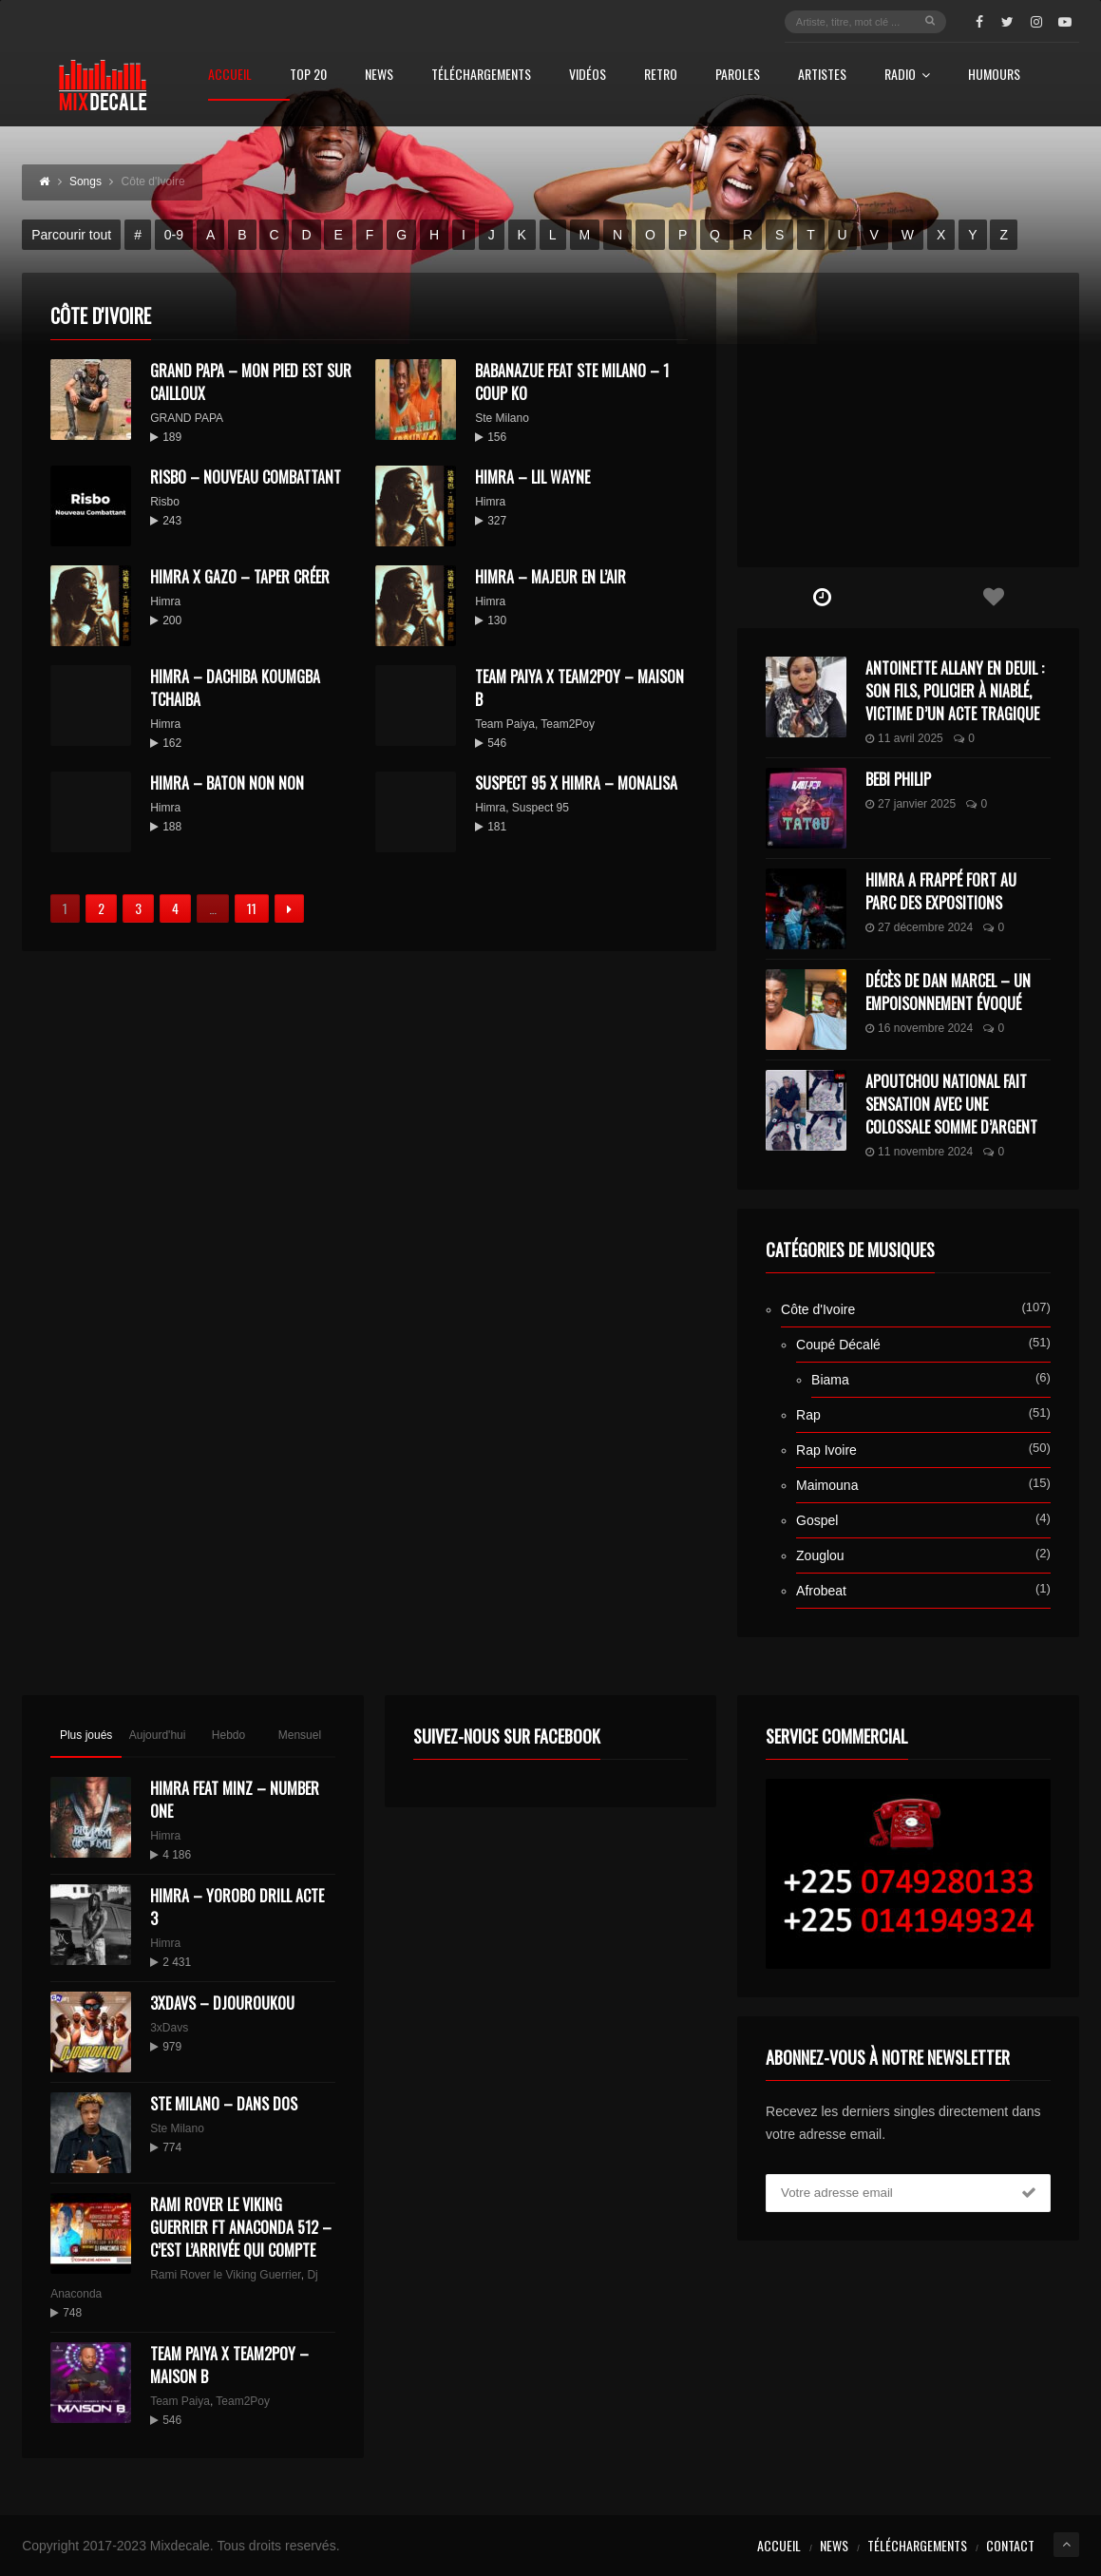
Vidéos (587, 75)
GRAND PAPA (186, 418)
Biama (830, 1379)
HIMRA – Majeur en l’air (550, 576)
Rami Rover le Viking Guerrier (225, 2274)
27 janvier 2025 (910, 804)
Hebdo (228, 1735)
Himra (490, 501)
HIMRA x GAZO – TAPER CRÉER (240, 576)
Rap (808, 1414)
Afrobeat (821, 1590)
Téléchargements (481, 75)
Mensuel (299, 1735)
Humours (994, 75)
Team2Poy (568, 724)
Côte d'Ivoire (818, 1309)
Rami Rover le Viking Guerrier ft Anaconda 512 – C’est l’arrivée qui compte (241, 2227)
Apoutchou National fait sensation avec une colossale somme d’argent (951, 1104)
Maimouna (827, 1485)
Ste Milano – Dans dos (223, 2103)
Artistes (822, 75)
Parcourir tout (71, 234)
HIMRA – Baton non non (227, 783)
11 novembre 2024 (919, 1151)
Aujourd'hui (157, 1735)
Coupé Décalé (838, 1344)
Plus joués (86, 1735)
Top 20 (308, 75)
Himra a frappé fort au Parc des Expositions (940, 891)
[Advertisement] (908, 420)
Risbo (165, 501)
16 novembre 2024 (919, 1028)
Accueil (230, 75)
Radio (907, 75)
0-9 (173, 234)
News (379, 75)
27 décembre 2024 (919, 927)
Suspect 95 (540, 807)
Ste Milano (502, 418)
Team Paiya (505, 724)
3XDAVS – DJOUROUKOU (222, 2003)
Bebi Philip (898, 779)
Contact (1010, 2545)
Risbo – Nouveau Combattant (245, 477)
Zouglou (820, 1555)
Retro (660, 75)
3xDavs (169, 2027)
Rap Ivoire (826, 1450)
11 (251, 908)
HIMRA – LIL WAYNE (532, 477)
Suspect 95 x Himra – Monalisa (576, 783)
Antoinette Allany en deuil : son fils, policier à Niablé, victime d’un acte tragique (954, 691)
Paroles (737, 75)
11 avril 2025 (904, 738)
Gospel (817, 1520)
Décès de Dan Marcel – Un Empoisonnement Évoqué (948, 992)
